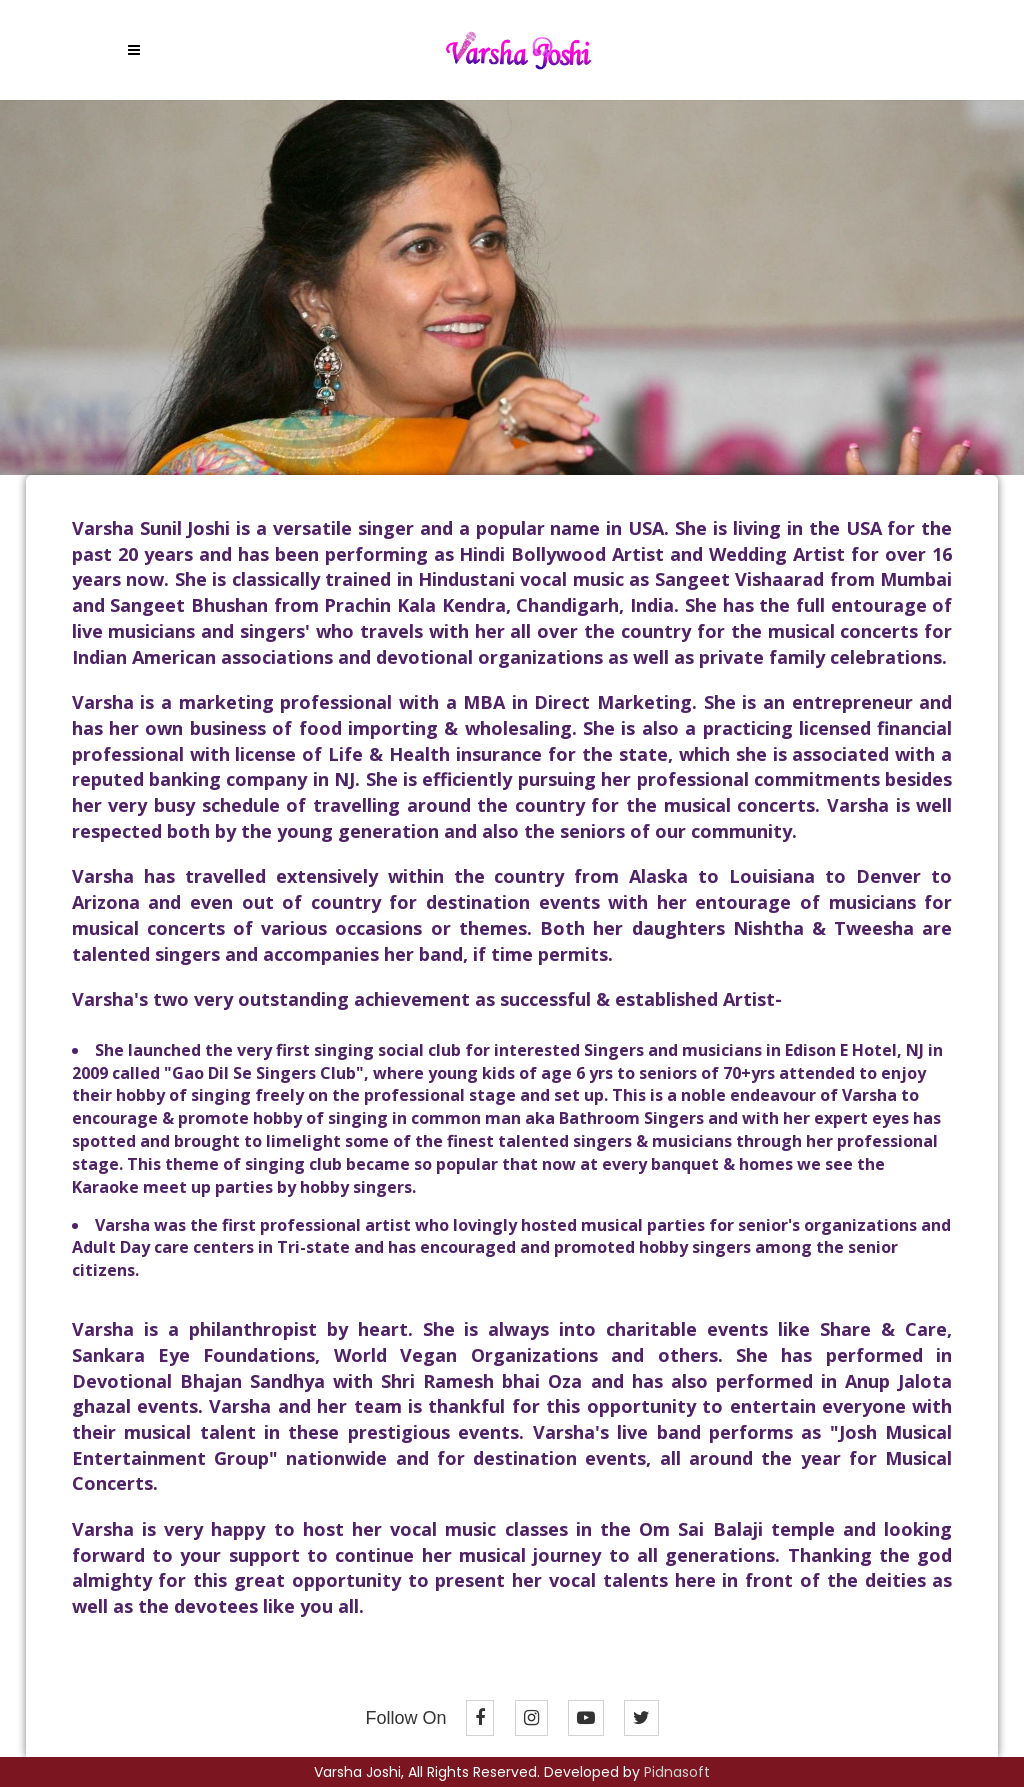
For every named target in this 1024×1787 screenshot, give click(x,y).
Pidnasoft (677, 1772)
